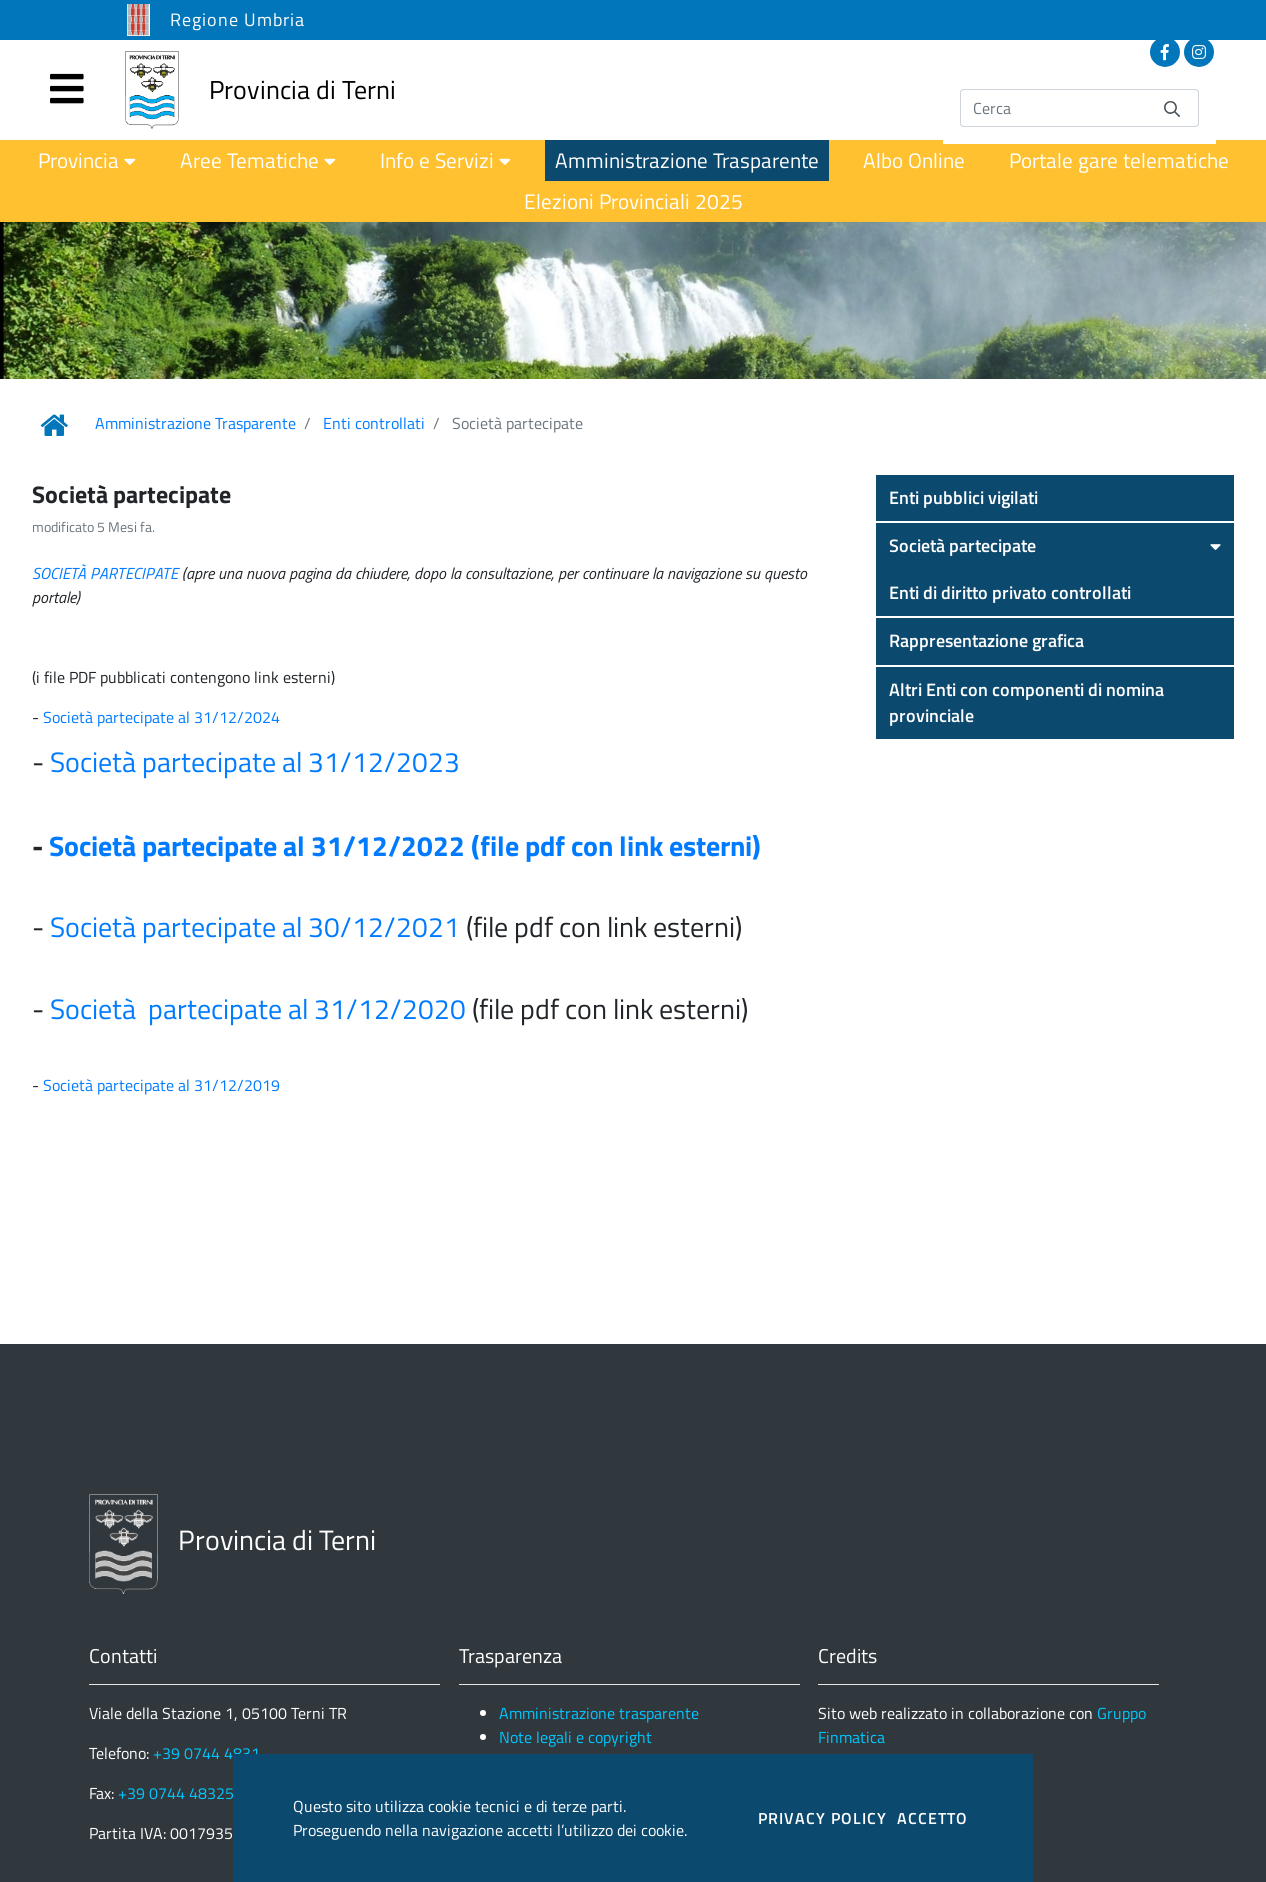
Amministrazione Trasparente (195, 423)
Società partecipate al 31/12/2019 (161, 1085)
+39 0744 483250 (180, 1793)
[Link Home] (54, 425)
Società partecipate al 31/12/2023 (255, 761)
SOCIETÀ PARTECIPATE (105, 573)
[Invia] (1172, 107)
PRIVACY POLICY (822, 1818)
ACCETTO (932, 1818)
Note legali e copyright (575, 1737)
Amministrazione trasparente (599, 1713)
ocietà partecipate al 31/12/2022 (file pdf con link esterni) (412, 845)
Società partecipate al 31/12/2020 (258, 1008)
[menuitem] (87, 160)
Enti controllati (374, 423)
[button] (1055, 498)
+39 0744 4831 (206, 1753)
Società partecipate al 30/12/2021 (255, 926)
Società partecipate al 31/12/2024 (163, 717)
